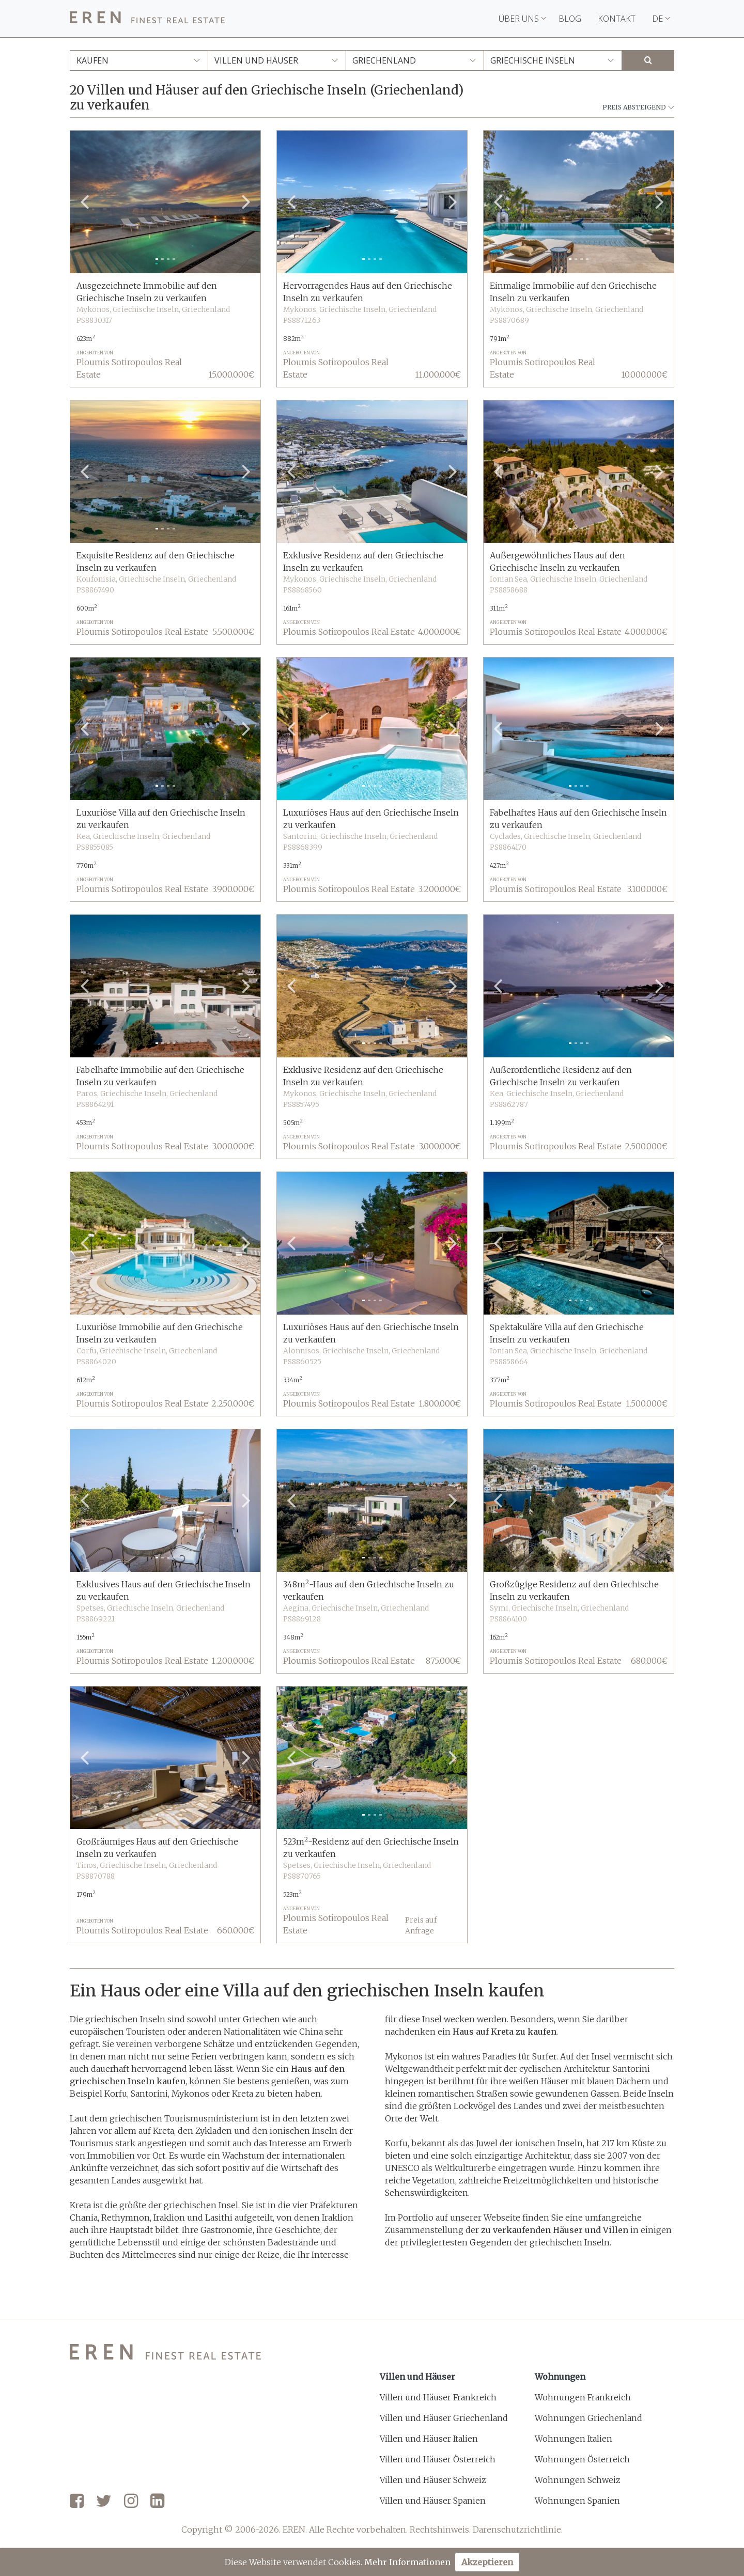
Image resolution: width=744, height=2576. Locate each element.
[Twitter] (104, 2501)
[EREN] (147, 19)
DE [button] (661, 18)
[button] (84, 202)
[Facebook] (77, 2501)
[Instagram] (131, 2501)
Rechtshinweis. (440, 2529)
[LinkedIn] (157, 2501)
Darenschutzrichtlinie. (518, 2529)
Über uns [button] (522, 18)
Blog (570, 18)
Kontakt (617, 18)
